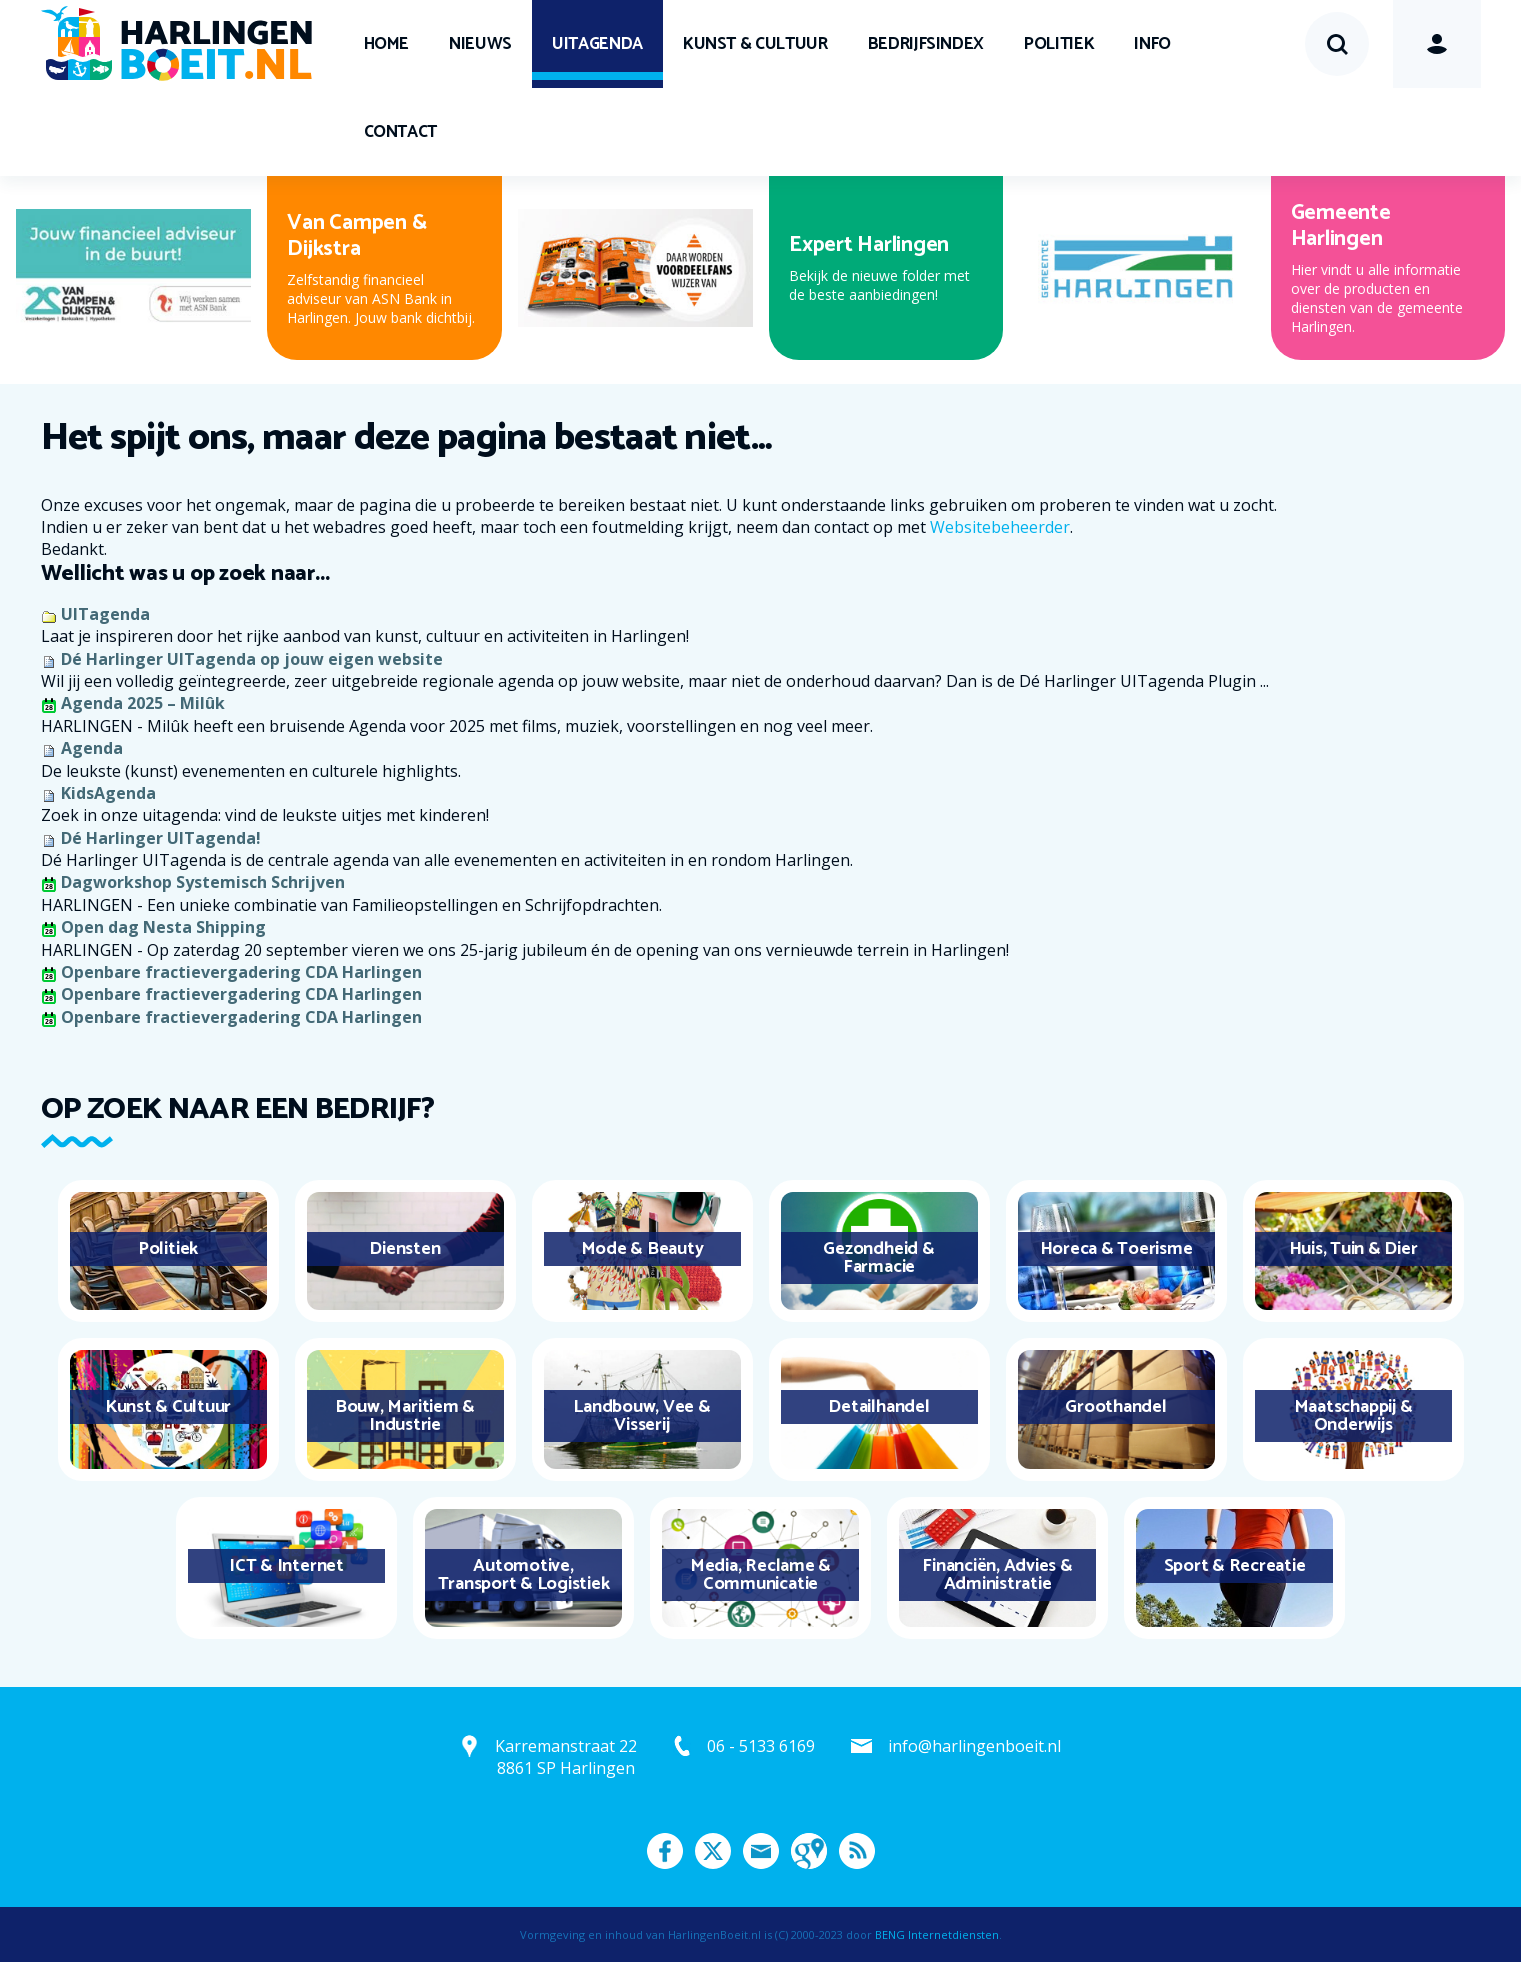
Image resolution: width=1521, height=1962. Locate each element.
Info (1152, 44)
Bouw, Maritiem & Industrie (405, 1416)
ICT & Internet (286, 1566)
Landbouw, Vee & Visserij (641, 1416)
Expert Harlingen (869, 245)
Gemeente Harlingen (1341, 226)
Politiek (1059, 44)
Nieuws (480, 44)
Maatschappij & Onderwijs (1353, 1416)
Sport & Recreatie (1235, 1566)
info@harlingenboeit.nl (974, 1746)
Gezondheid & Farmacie (878, 1258)
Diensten (404, 1249)
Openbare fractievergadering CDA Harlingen (241, 972)
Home (387, 44)
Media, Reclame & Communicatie (760, 1575)
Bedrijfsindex (926, 44)
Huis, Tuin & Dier (1353, 1249)
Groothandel (1115, 1407)
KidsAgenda (108, 793)
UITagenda (597, 44)
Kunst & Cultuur (755, 44)
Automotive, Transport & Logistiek (524, 1575)
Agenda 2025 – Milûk (143, 703)
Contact (401, 132)
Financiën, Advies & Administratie (997, 1575)
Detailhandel (878, 1407)
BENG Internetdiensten (937, 1934)
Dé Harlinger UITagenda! (161, 838)
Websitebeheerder (1000, 527)
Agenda (92, 748)
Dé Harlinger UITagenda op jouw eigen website (252, 659)
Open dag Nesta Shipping (163, 927)
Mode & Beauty (642, 1249)
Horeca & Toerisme (1116, 1249)
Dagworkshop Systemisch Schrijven (203, 882)
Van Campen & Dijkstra (356, 236)
